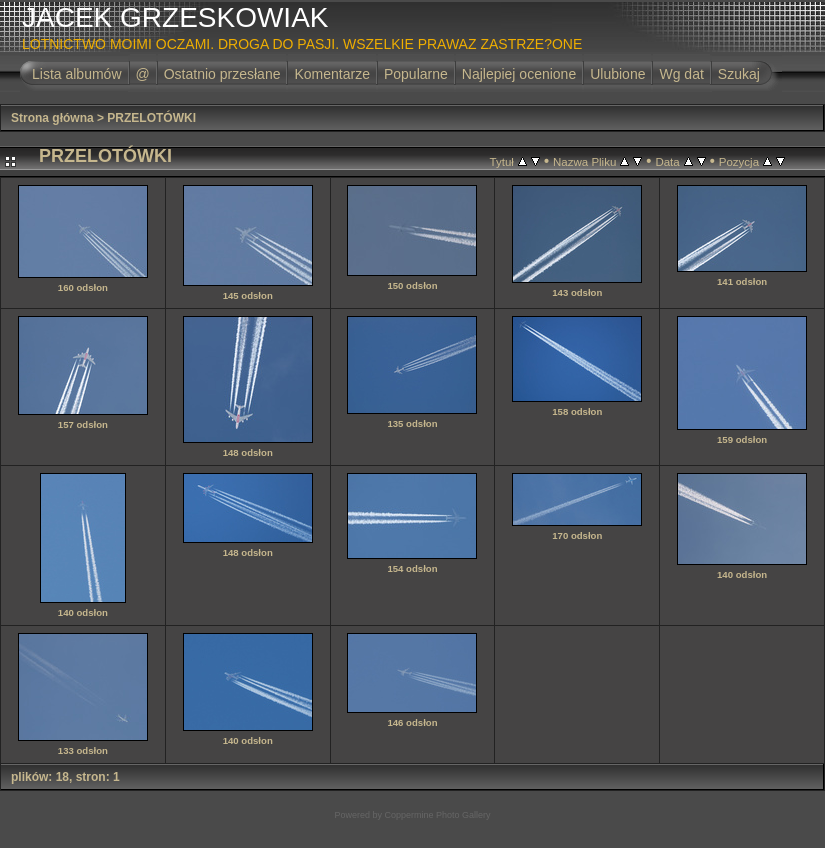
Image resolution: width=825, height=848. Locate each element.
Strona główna (52, 118)
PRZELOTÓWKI (151, 118)
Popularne (416, 74)
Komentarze (331, 74)
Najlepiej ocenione (519, 74)
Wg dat (681, 74)
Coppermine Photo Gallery (437, 815)
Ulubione (617, 74)
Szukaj (739, 74)
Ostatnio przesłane (222, 74)
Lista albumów (77, 74)
